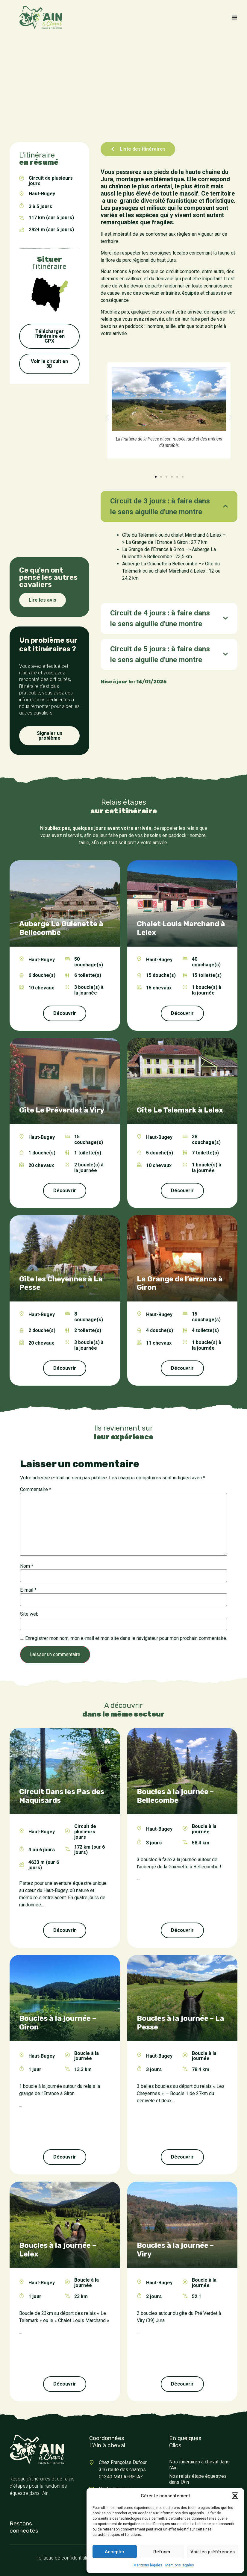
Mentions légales (148, 2565)
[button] (235, 2496)
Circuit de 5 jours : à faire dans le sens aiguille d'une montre (160, 654)
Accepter (115, 2551)
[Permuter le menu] (234, 17)
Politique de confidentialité (63, 2558)
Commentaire (35, 1489)
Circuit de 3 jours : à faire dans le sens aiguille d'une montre (160, 506)
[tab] (169, 506)
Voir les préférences (212, 2551)
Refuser (162, 2551)
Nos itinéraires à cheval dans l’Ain (199, 2465)
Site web (29, 1614)
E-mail (28, 1590)
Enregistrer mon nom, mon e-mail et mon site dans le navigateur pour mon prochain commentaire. (126, 1638)
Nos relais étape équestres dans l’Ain (198, 2479)
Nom (26, 1566)
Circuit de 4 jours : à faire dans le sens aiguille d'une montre (160, 618)
